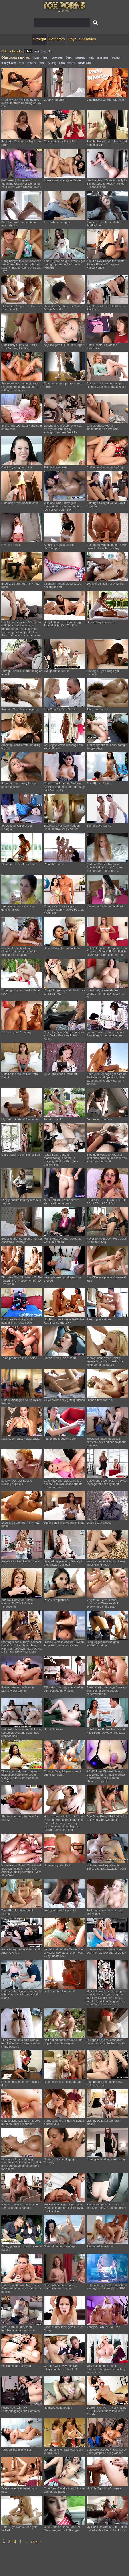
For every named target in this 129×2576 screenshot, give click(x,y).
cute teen (57, 57)
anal (21, 63)
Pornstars (57, 39)
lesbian (115, 57)
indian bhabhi (67, 63)
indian (36, 57)
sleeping (80, 57)
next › (36, 2541)
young (52, 63)
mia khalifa (84, 63)
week (47, 51)
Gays (72, 39)
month (38, 51)
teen (45, 57)
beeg (69, 57)
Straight (39, 39)
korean (31, 63)
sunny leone (8, 63)
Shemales (87, 39)
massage (102, 57)
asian (42, 63)
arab (91, 57)
